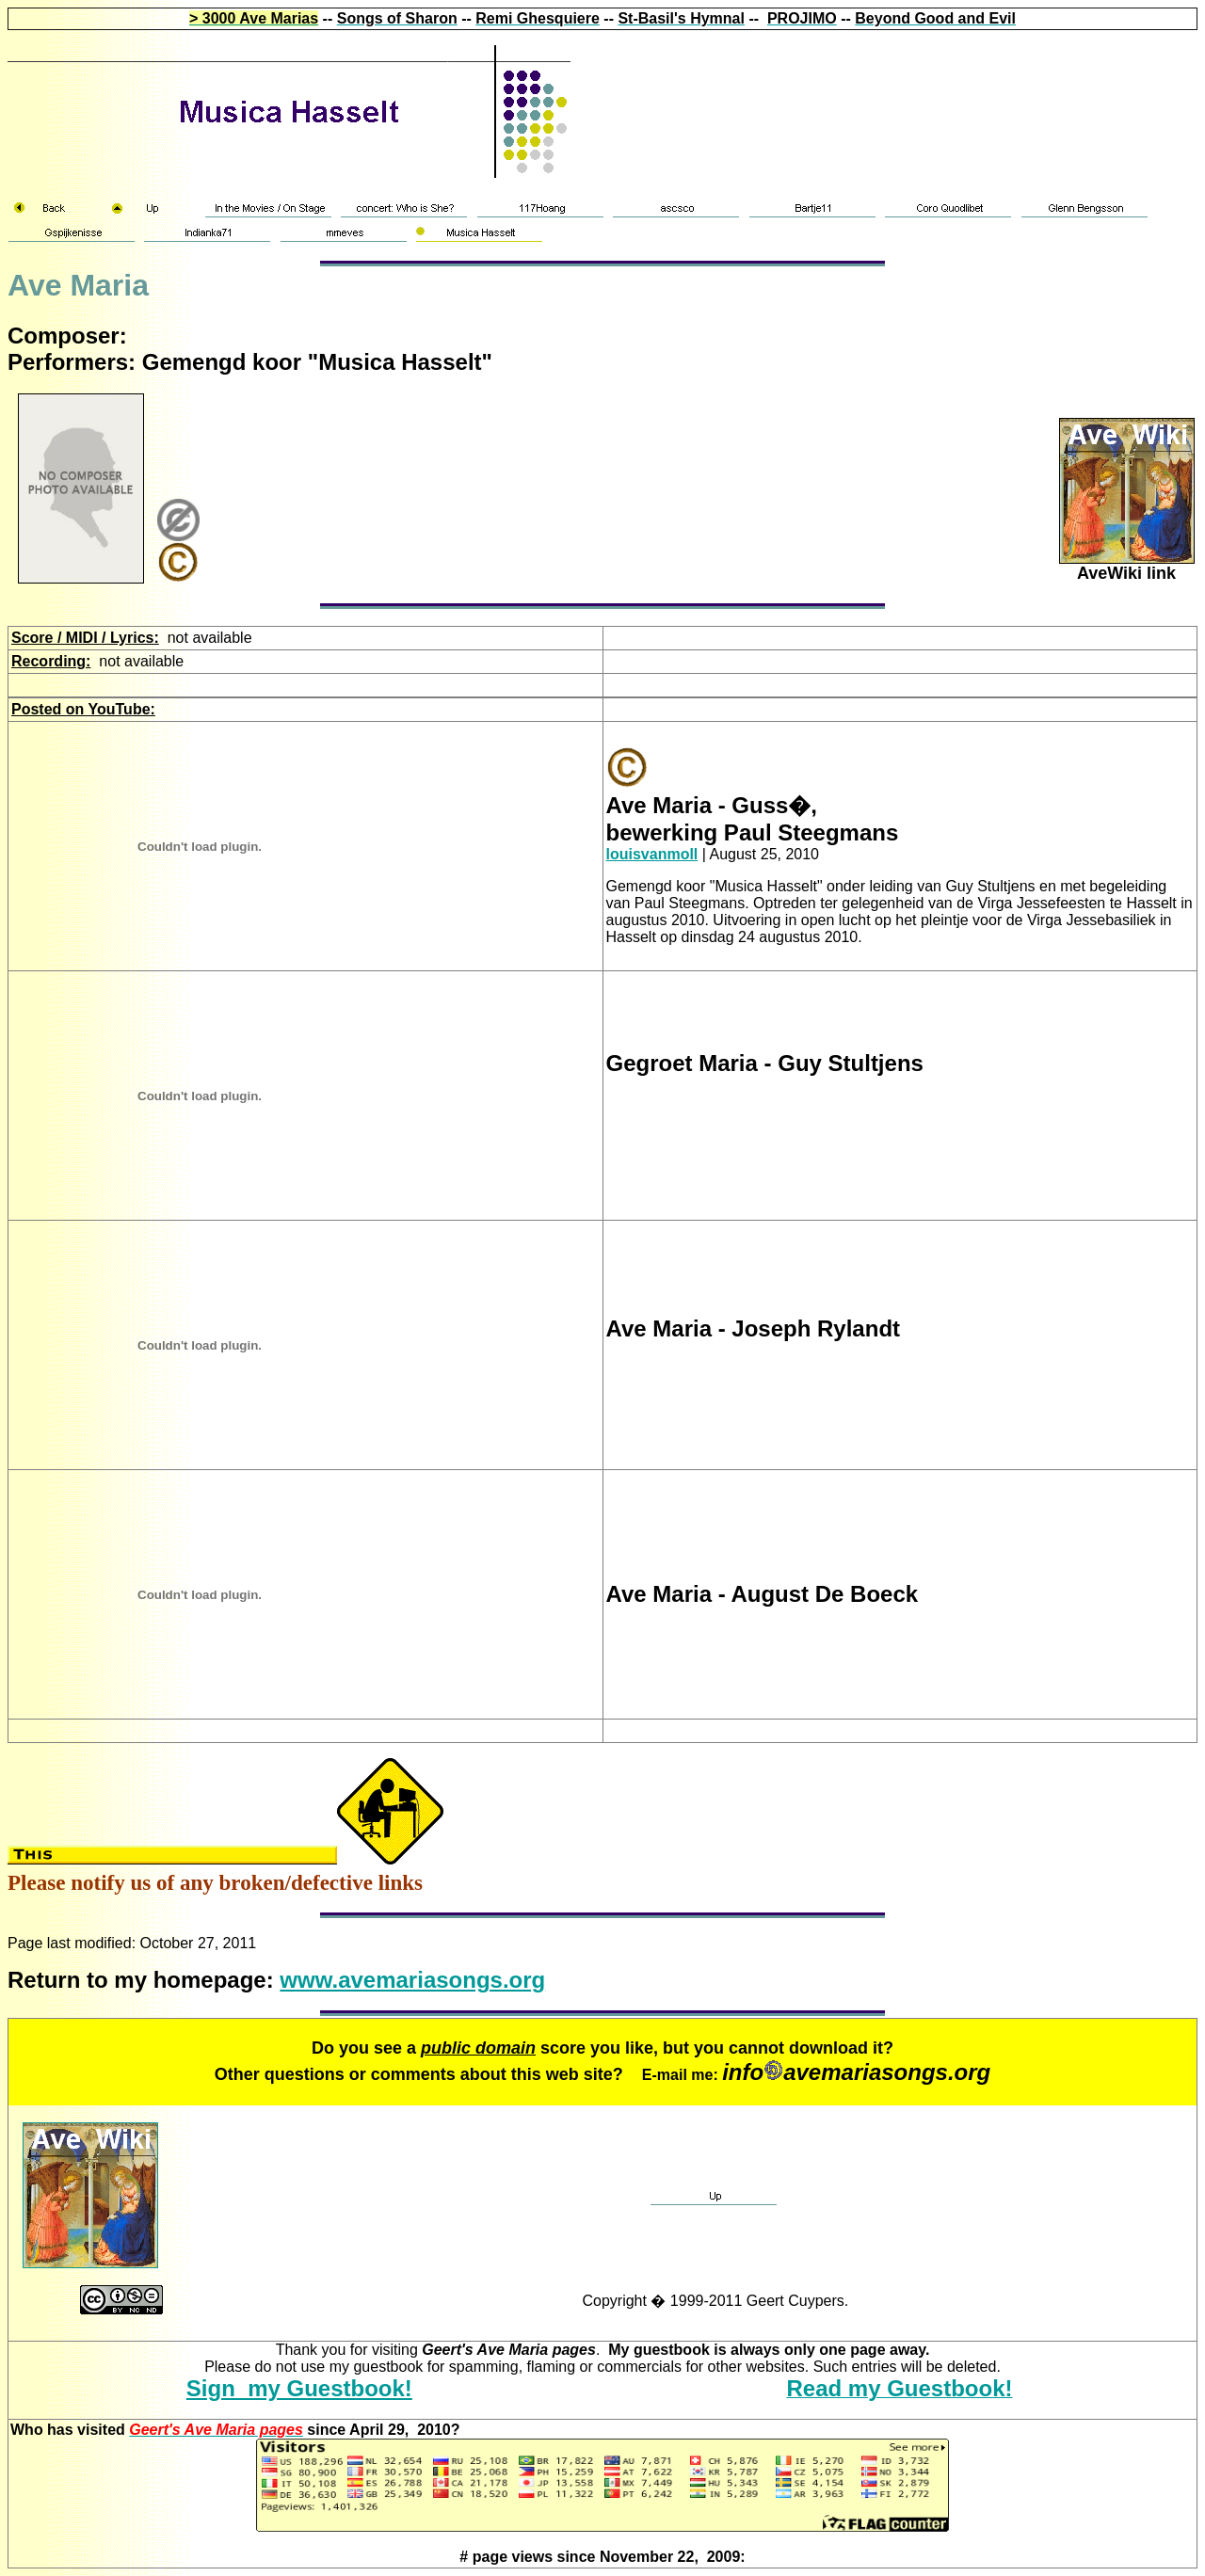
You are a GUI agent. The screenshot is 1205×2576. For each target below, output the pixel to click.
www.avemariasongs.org (412, 1979)
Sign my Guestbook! (299, 2388)
